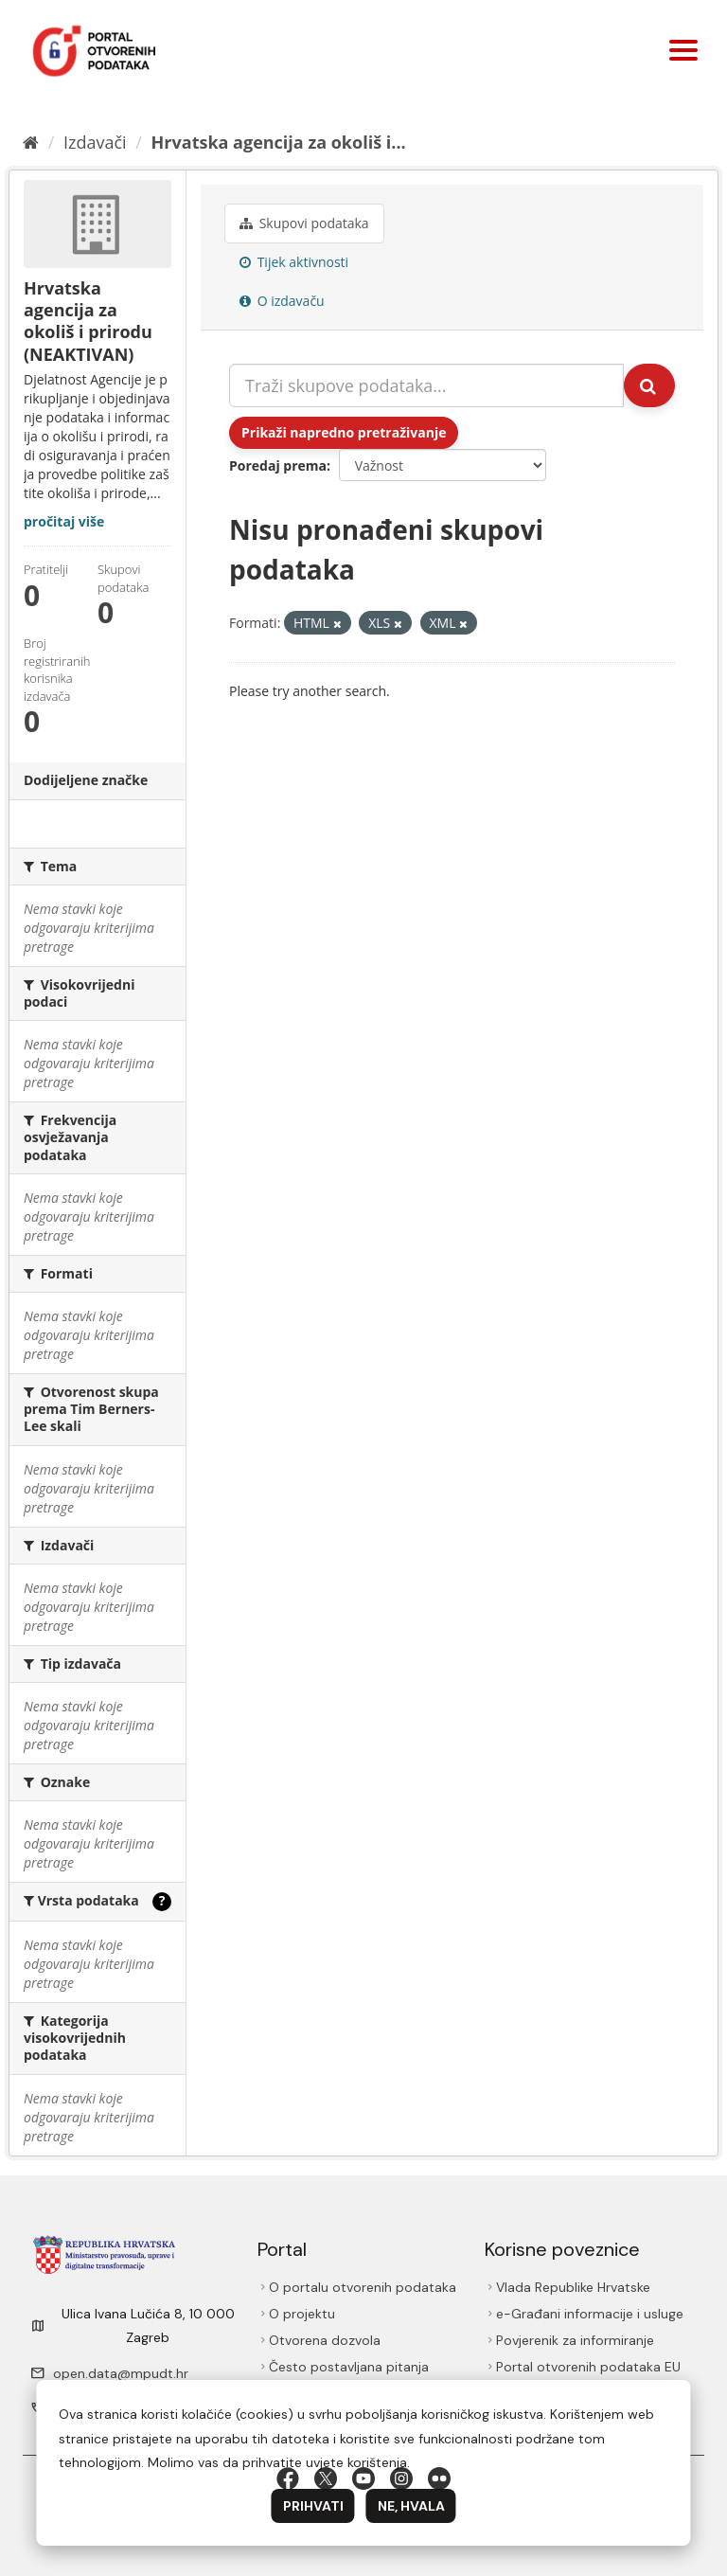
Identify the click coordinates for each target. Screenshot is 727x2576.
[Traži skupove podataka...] (426, 385)
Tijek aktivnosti (293, 262)
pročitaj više (64, 521)
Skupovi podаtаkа (304, 223)
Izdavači (95, 142)
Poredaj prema (278, 465)
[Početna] (31, 142)
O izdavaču (282, 301)
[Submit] (649, 385)
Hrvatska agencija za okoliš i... (278, 142)
